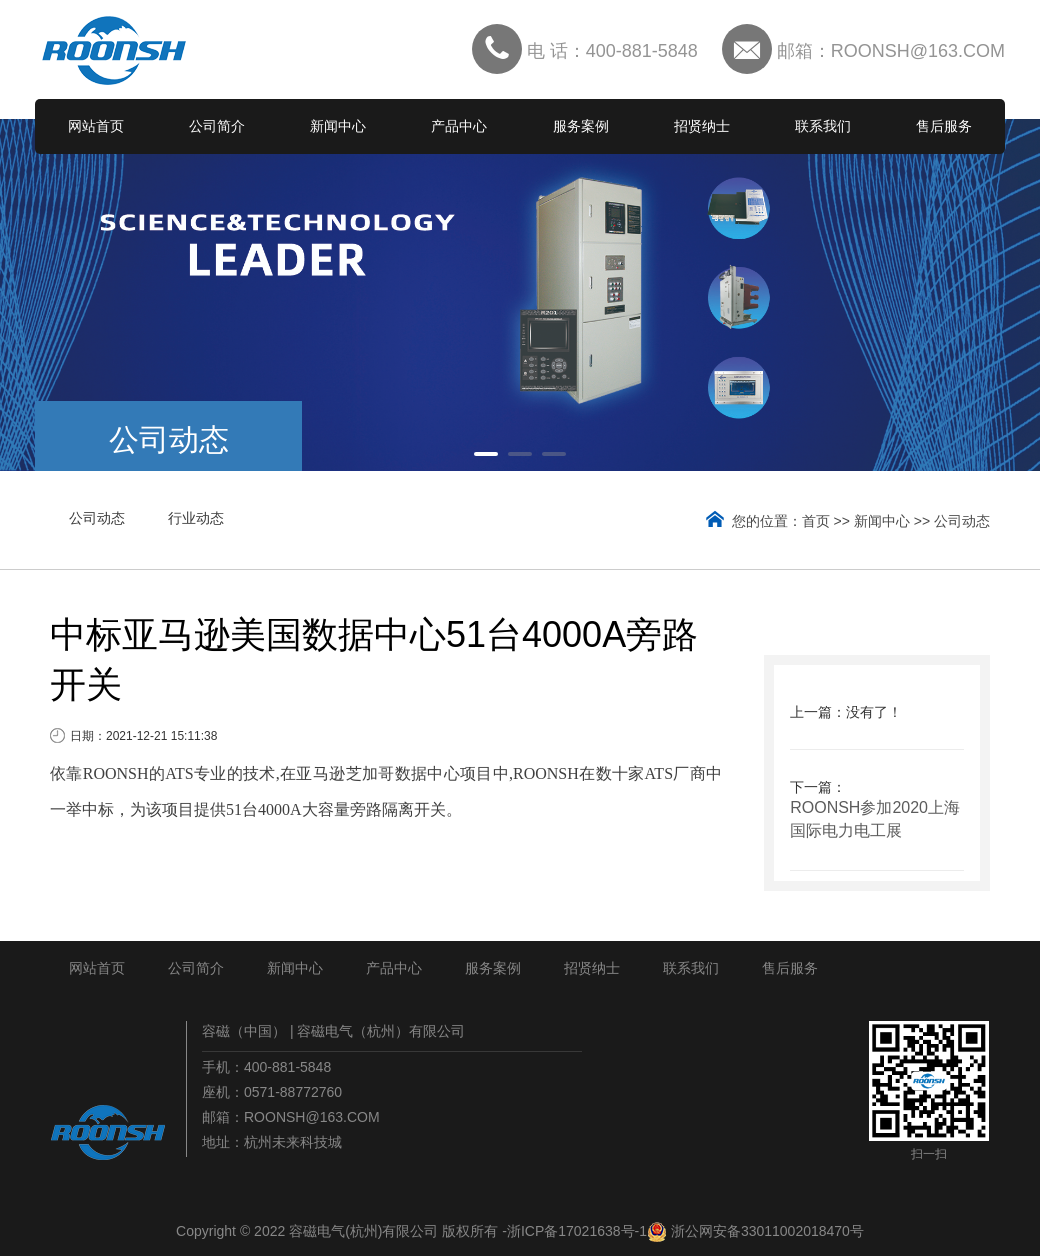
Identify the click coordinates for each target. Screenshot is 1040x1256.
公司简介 (217, 126)
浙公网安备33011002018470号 (767, 1231)
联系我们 (823, 126)
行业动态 (196, 518)
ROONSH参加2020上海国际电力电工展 (875, 819)
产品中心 (459, 126)
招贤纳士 (702, 126)
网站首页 (96, 126)
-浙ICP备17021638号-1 (574, 1231)
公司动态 (97, 518)
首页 (816, 521)
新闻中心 (338, 126)
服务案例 (581, 126)
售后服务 (944, 126)
